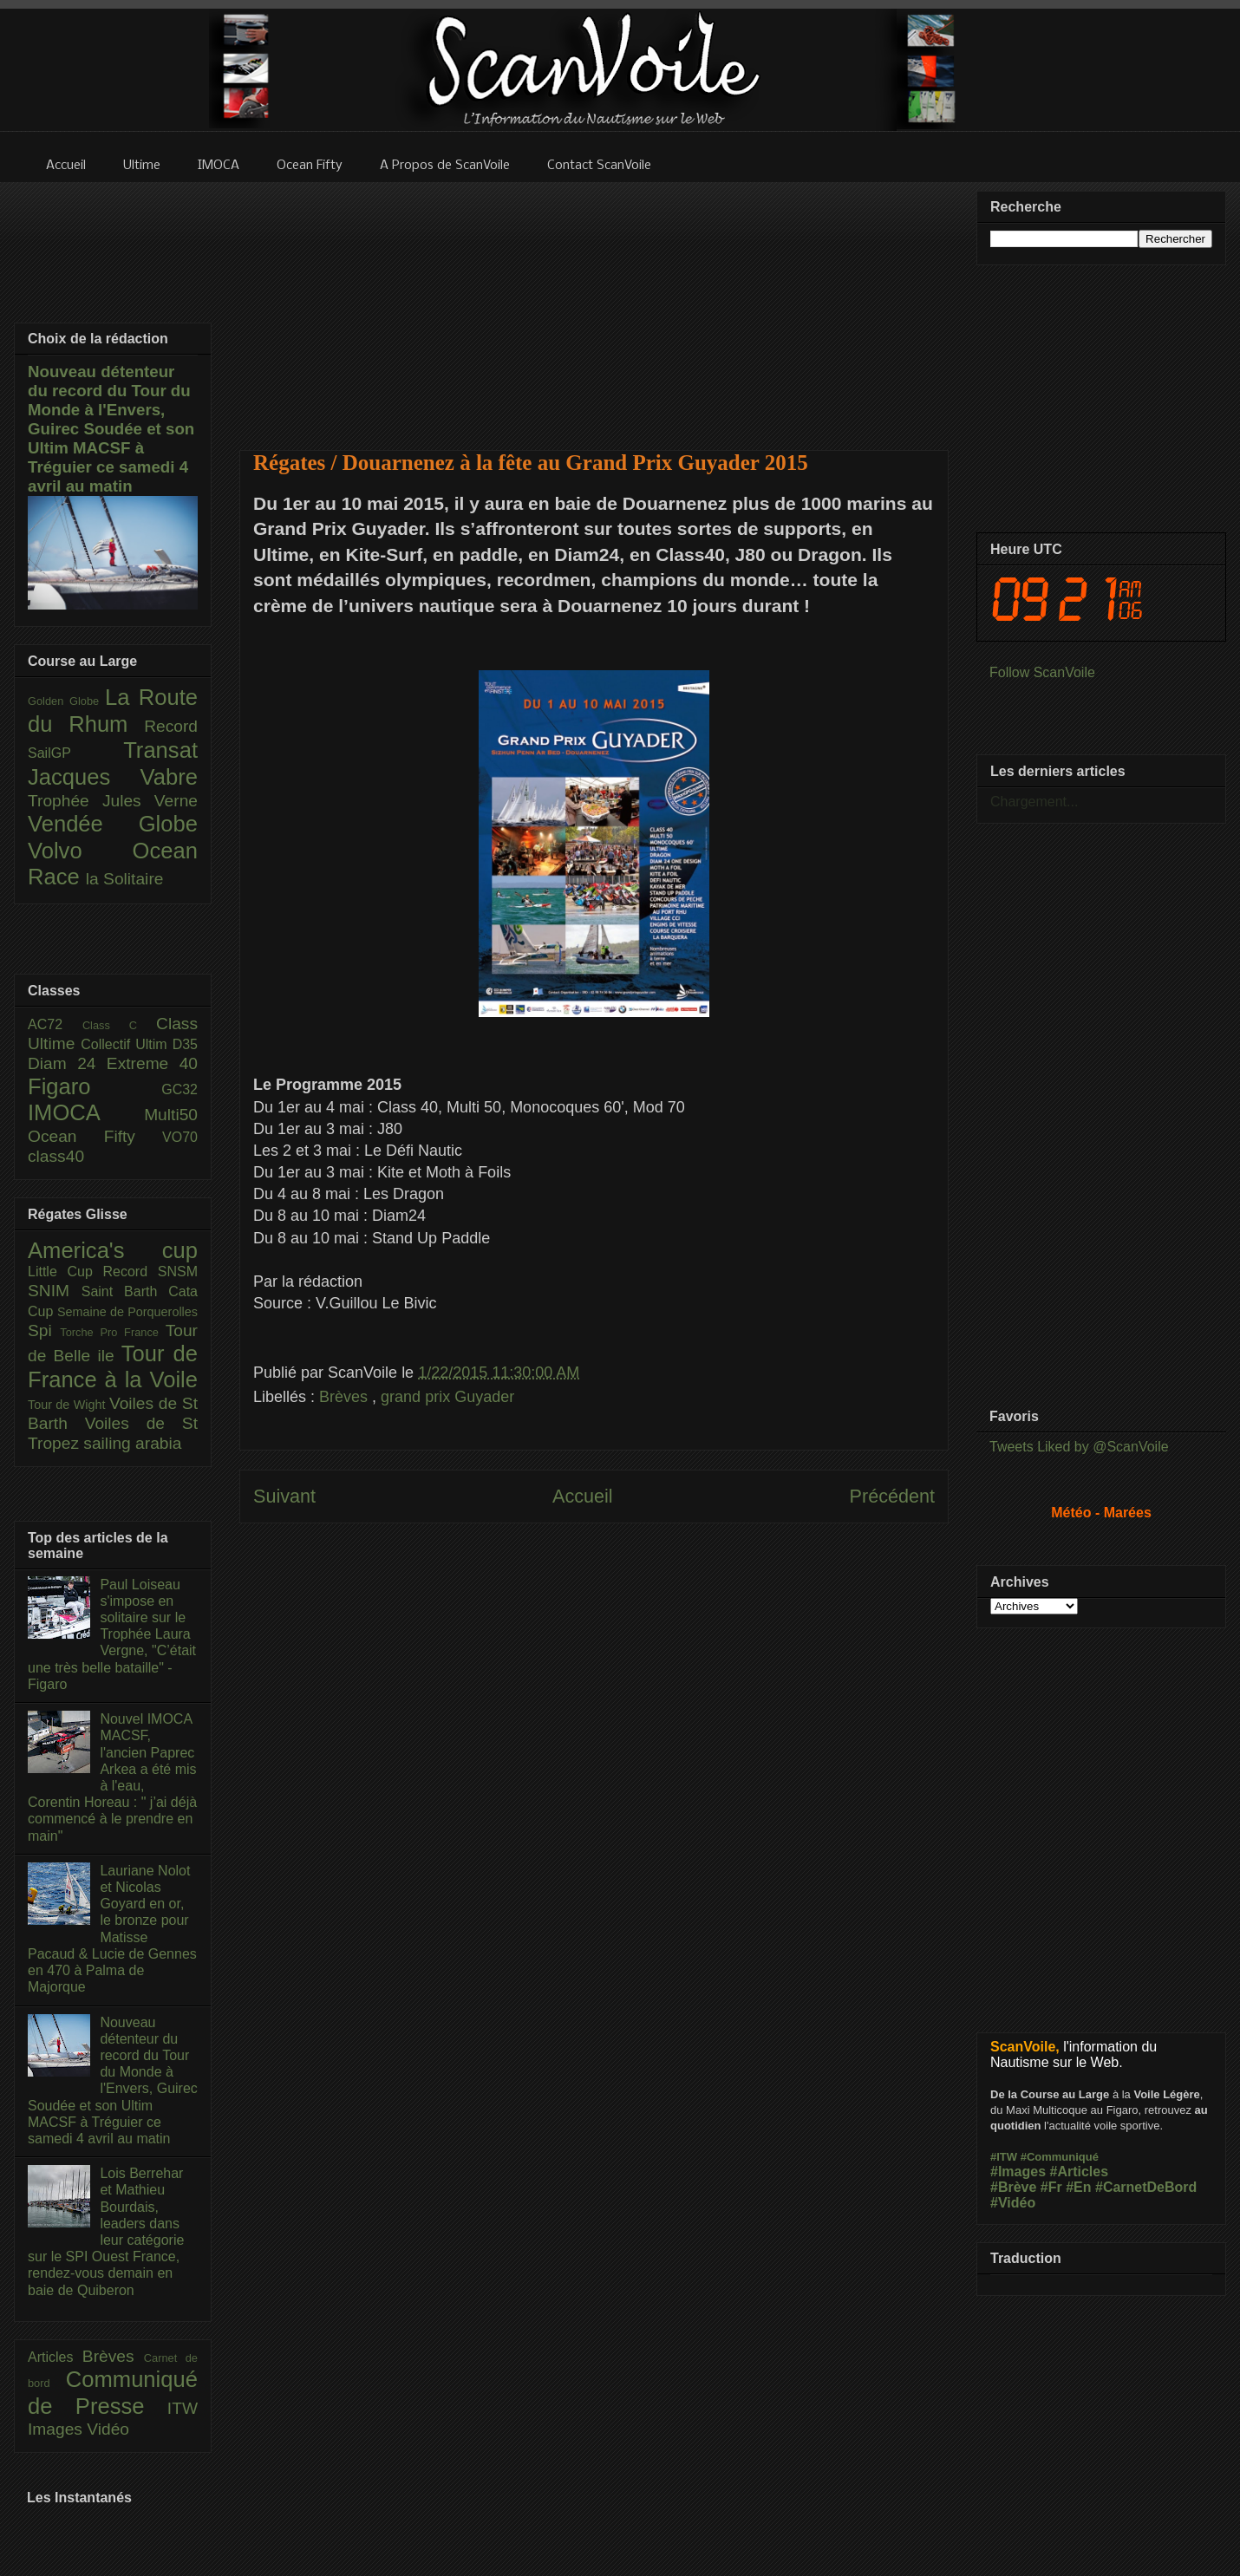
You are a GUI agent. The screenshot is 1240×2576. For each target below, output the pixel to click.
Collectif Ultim (126, 1044)
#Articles (1079, 2171)
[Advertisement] (594, 305)
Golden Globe (66, 701)
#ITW (1003, 2156)
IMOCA (86, 1112)
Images (57, 2429)
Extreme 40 (152, 1063)
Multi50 (171, 1114)
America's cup (113, 1250)
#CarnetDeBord (1146, 2187)
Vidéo (108, 2429)
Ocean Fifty (95, 1136)
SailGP (75, 753)
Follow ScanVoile (1042, 672)
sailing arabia (132, 1443)
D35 (185, 1044)
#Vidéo (1012, 2202)
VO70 (180, 1137)
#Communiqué (1060, 2156)
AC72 (55, 1024)
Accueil (582, 1496)
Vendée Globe (113, 824)
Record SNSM (150, 1271)
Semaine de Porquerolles (127, 1312)
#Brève (1013, 2187)
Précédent (892, 1496)
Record (171, 726)
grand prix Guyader (447, 1396)
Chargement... (1034, 801)
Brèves (345, 1396)
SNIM (55, 1290)
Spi (44, 1330)
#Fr (1051, 2187)
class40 (56, 1156)
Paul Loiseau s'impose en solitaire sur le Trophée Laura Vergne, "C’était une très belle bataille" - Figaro (112, 1634)
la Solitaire (125, 879)
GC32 (179, 1089)
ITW (182, 2408)
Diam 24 (67, 1063)
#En (1078, 2187)
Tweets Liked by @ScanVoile (1079, 1446)
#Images (1018, 2171)
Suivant (284, 1496)
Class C (119, 1025)
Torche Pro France (112, 1332)
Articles (55, 2357)
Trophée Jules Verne (113, 801)
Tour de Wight (68, 1405)
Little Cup (65, 1271)
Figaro (94, 1086)
